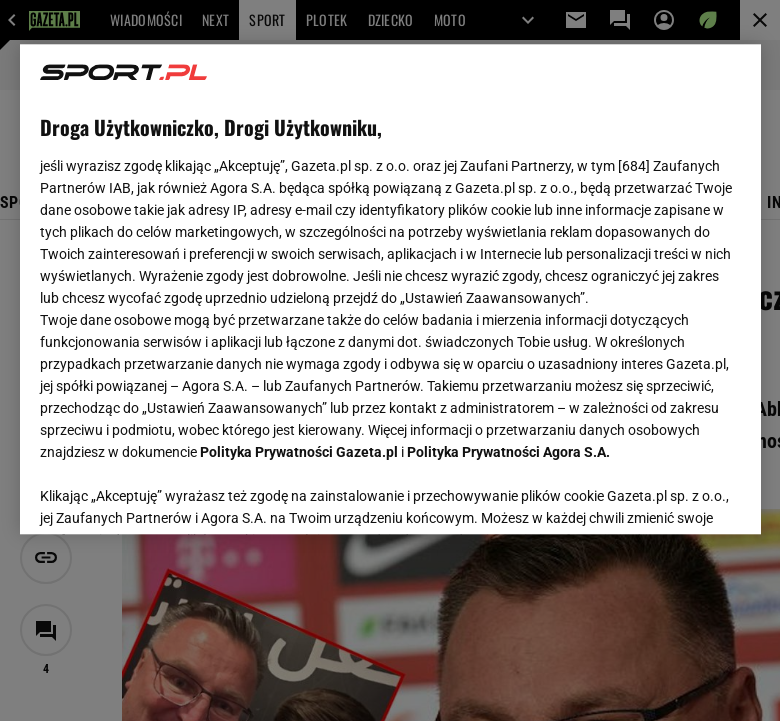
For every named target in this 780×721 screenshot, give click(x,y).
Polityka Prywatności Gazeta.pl (299, 452)
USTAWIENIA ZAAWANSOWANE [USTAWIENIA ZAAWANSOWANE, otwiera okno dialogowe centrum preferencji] (170, 494)
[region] (390, 289)
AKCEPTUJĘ (672, 495)
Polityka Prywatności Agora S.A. (508, 452)
